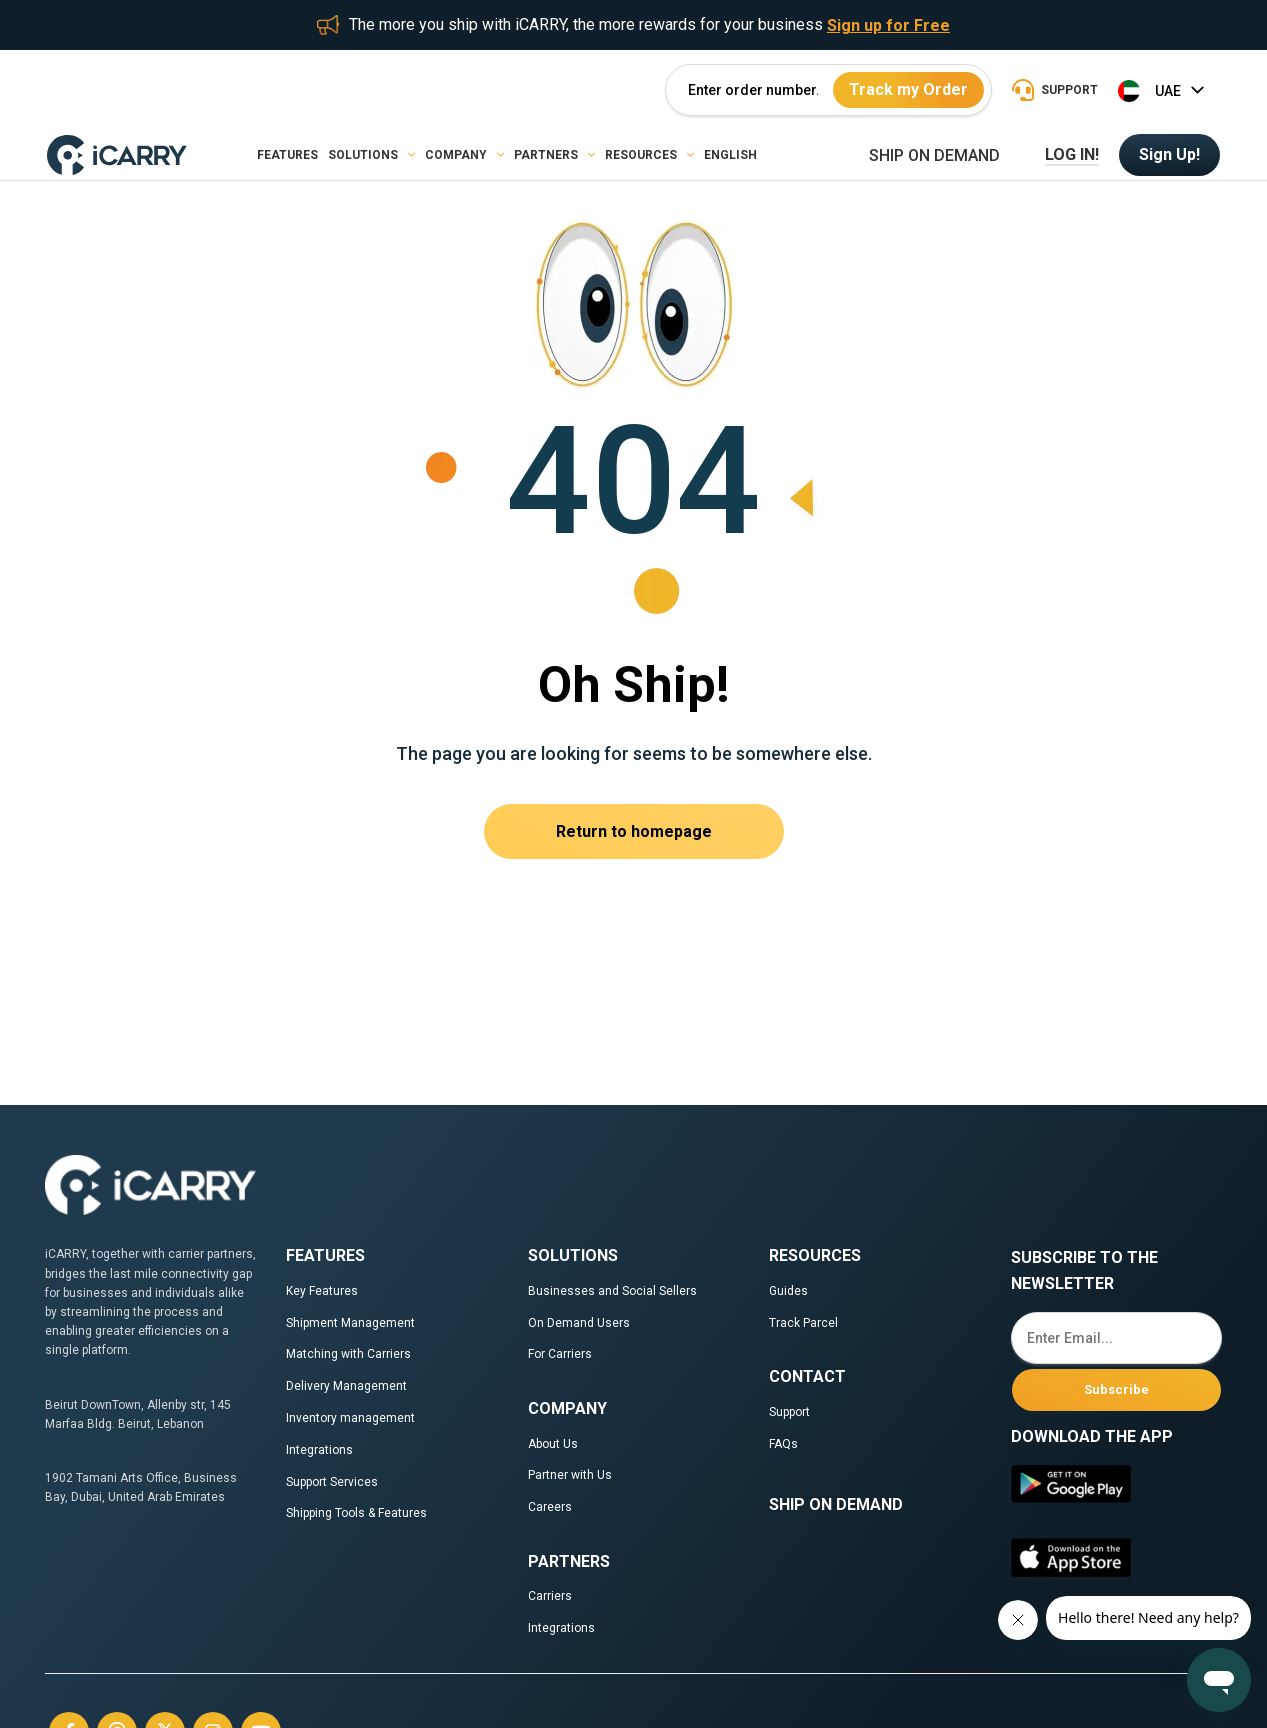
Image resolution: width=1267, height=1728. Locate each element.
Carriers (550, 1596)
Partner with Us (570, 1475)
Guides (788, 1291)
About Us (553, 1444)
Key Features (322, 1291)
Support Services (332, 1482)
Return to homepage (634, 831)
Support (789, 1412)
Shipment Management (350, 1323)
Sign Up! (1169, 154)
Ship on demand (934, 156)
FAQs (783, 1444)
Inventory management (350, 1418)
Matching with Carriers (348, 1354)
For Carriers (560, 1354)
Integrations (319, 1450)
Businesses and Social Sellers (614, 1291)
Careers (550, 1507)
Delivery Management (346, 1386)
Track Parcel (803, 1323)
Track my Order (908, 89)
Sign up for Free (888, 25)
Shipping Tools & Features (356, 1513)
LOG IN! (1072, 154)
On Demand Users (579, 1323)
